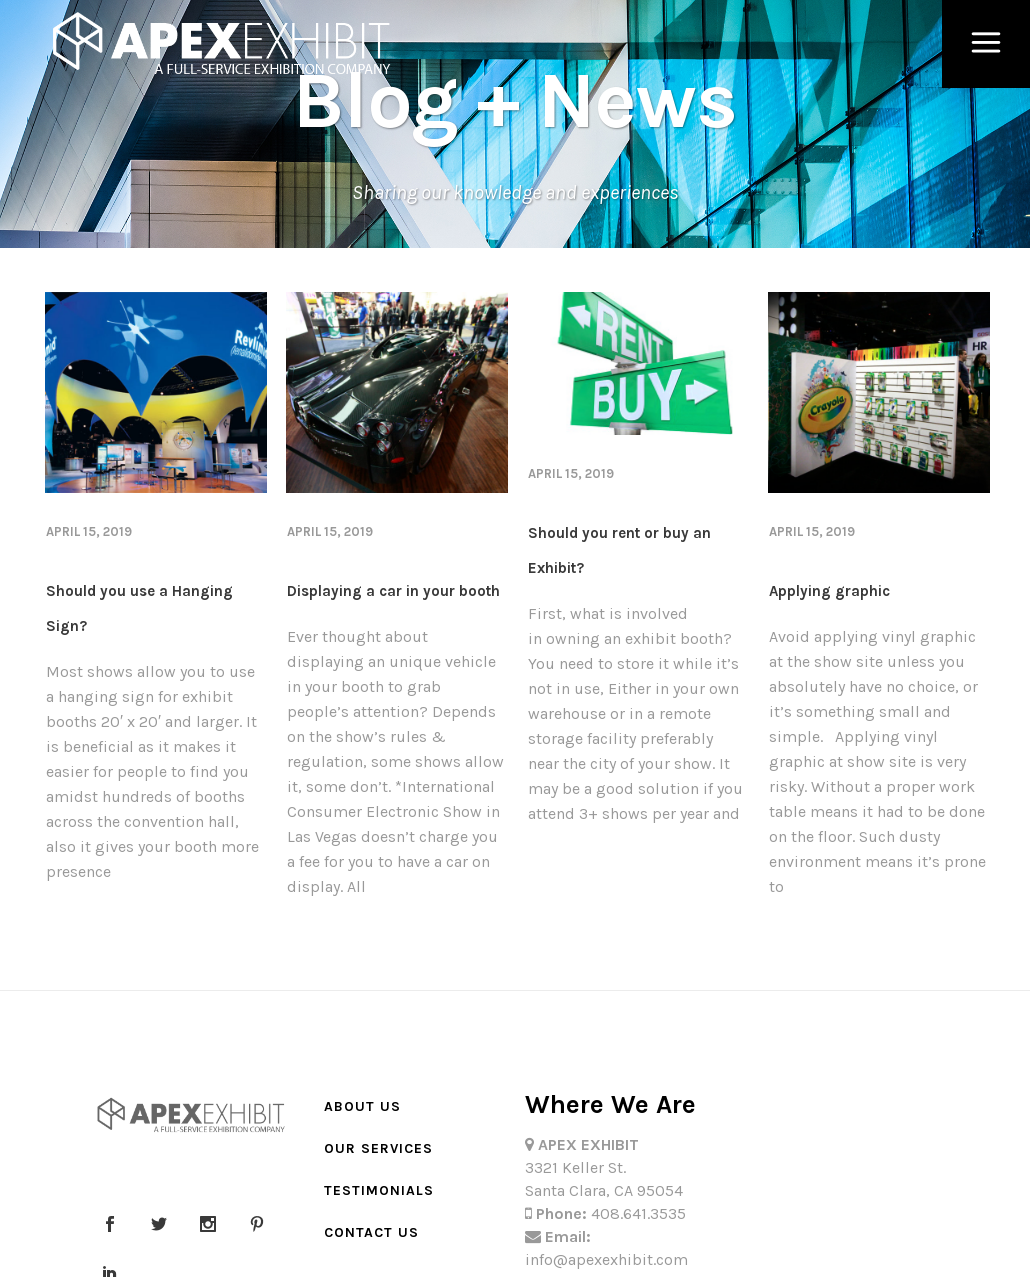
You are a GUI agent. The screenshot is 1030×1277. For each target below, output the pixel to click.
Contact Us (371, 1232)
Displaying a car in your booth (393, 591)
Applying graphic (829, 591)
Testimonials (379, 1190)
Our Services (378, 1148)
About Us (362, 1106)
